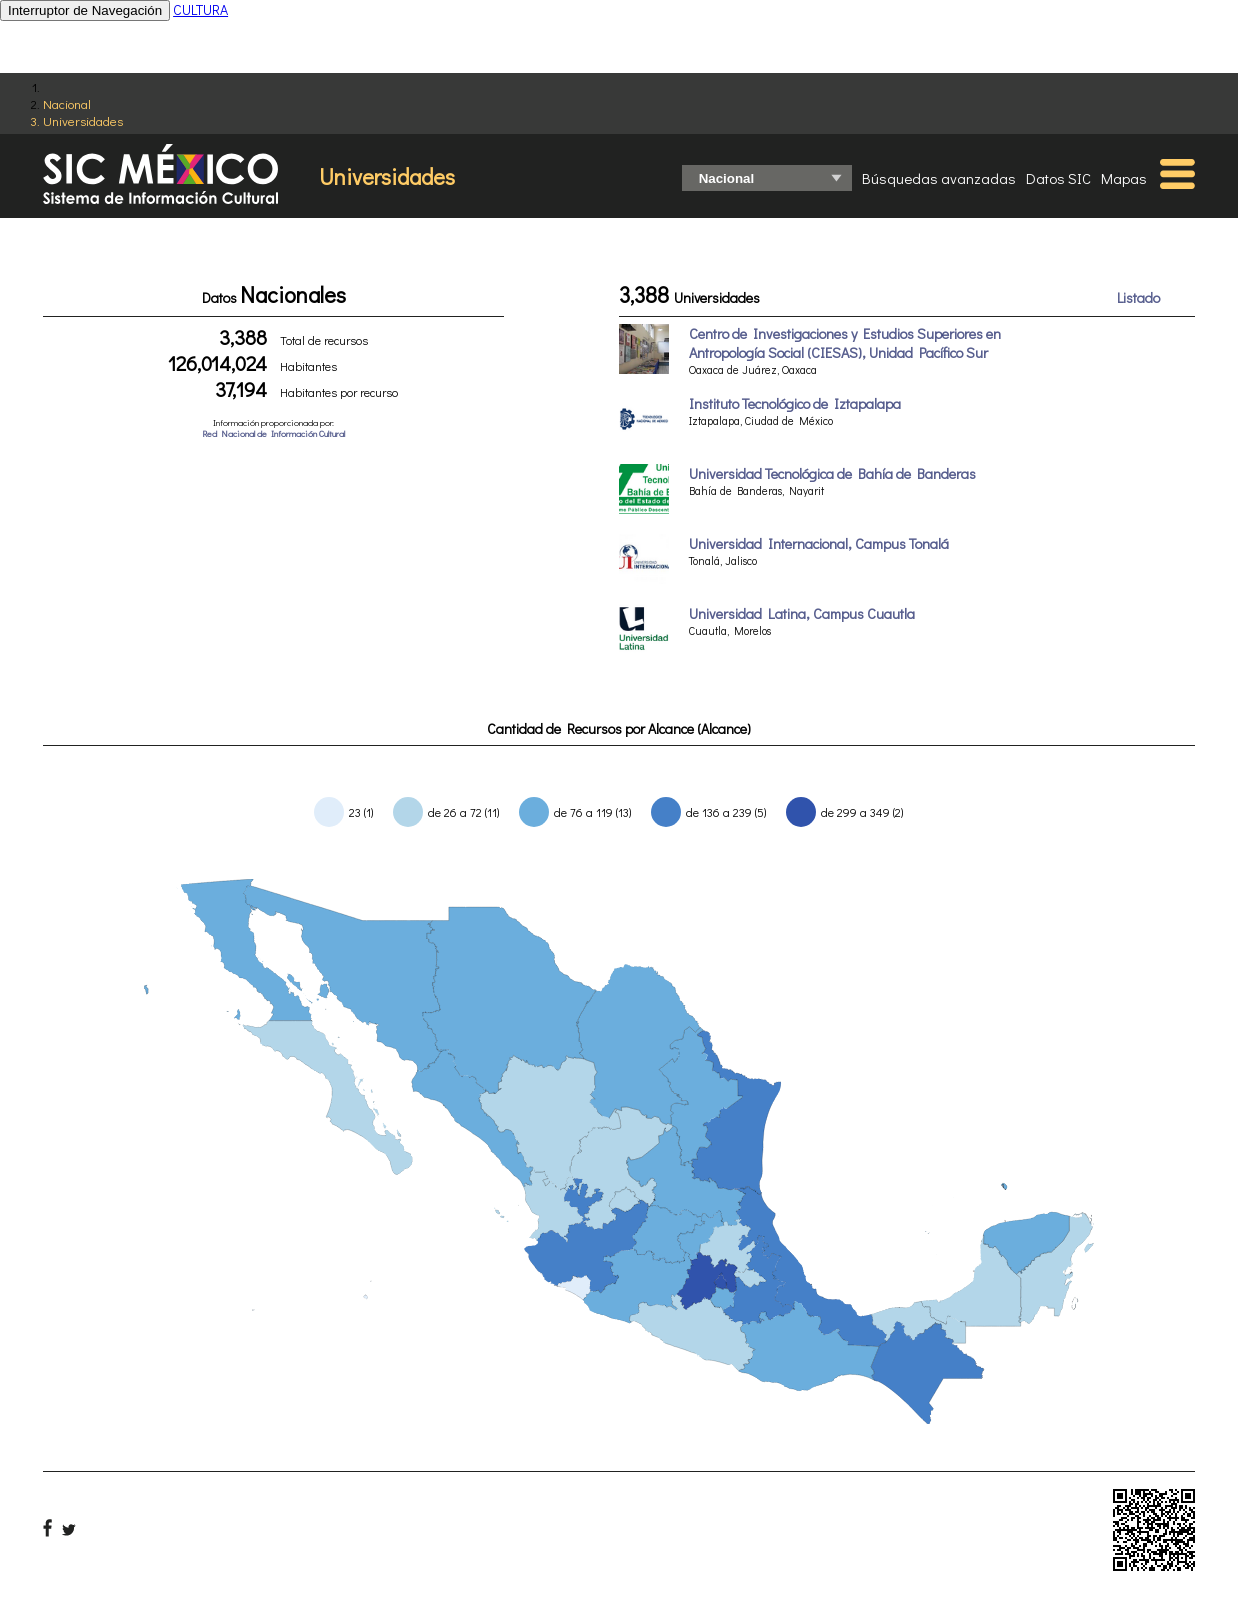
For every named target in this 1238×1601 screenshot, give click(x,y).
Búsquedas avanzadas (939, 178)
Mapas (1124, 178)
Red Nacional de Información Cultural (273, 433)
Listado (1138, 297)
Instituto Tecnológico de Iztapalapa (795, 403)
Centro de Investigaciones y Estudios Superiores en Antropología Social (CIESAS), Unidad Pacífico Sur (845, 343)
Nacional (67, 103)
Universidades (83, 120)
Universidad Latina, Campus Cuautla (802, 613)
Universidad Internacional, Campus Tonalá (819, 543)
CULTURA (200, 9)
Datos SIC (1058, 178)
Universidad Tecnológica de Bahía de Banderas (832, 473)
